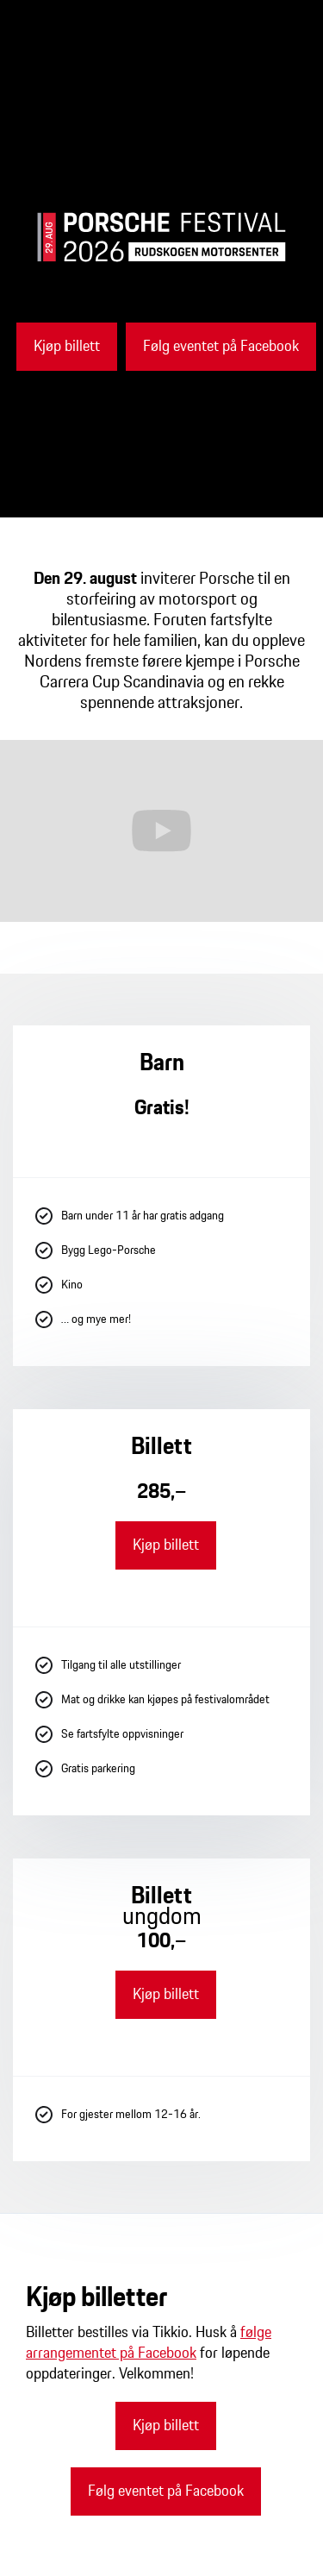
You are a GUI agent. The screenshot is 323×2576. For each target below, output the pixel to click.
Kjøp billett (67, 346)
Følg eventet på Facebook (221, 346)
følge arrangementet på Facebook (148, 2343)
